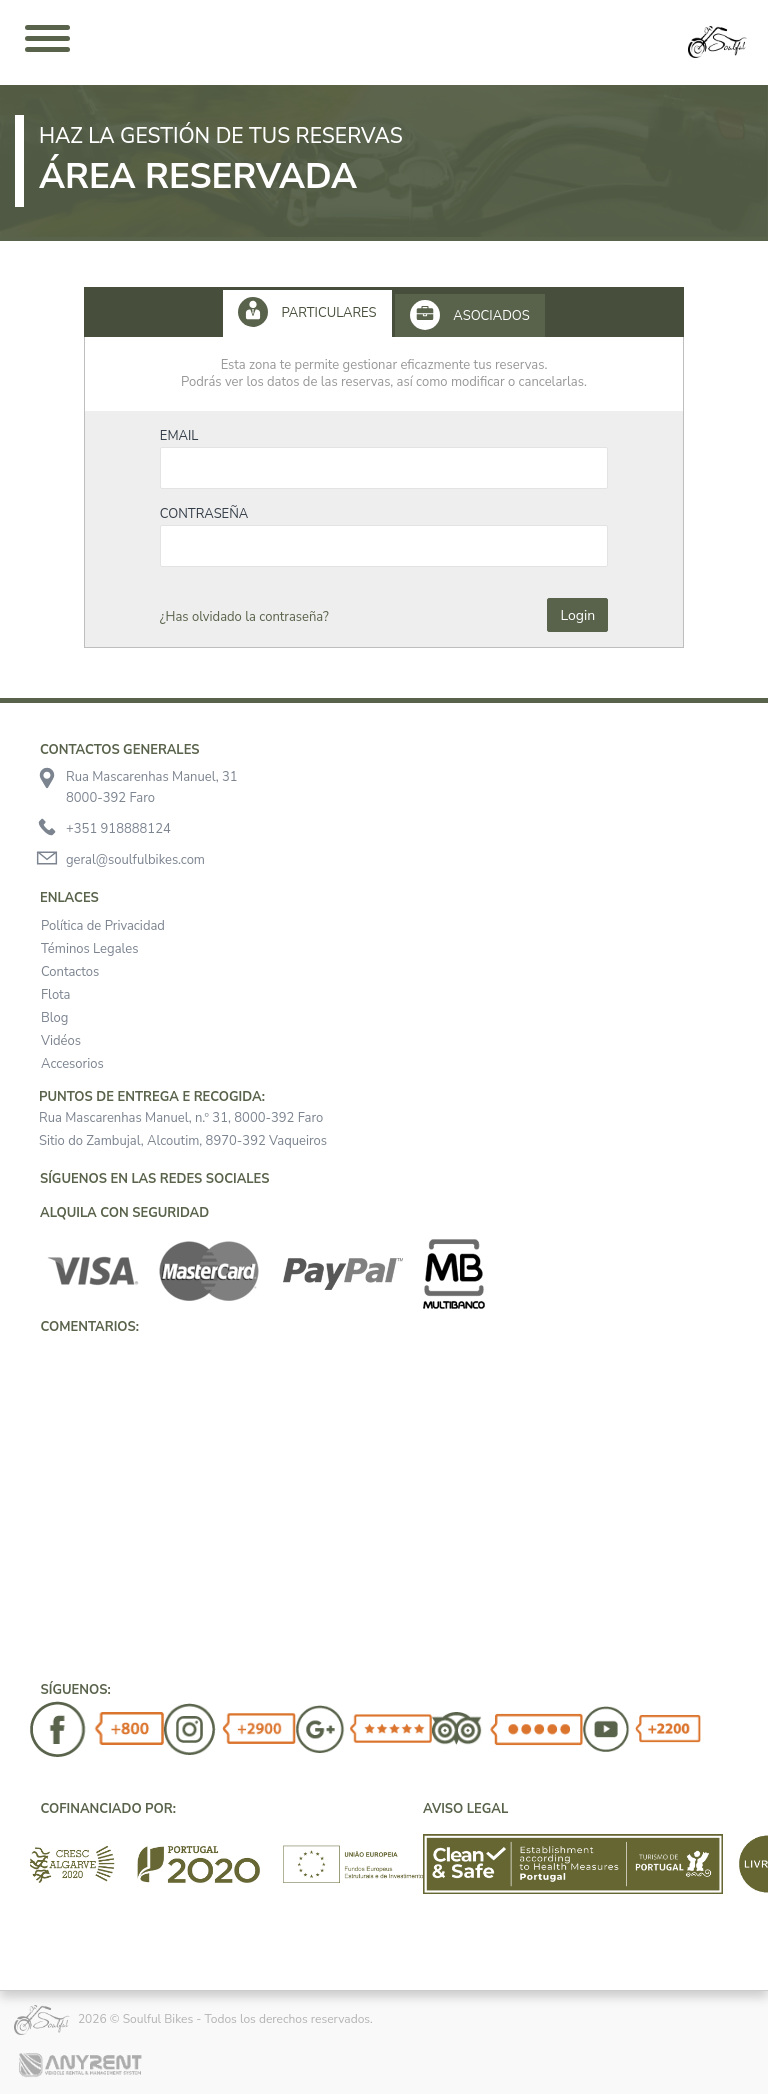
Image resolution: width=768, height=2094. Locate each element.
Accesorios (72, 1064)
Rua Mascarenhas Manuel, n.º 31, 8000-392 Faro (181, 1118)
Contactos (70, 972)
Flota (56, 995)
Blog (54, 1018)
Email (179, 436)
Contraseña (204, 514)
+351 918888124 (118, 829)
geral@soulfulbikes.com (135, 860)
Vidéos (61, 1041)
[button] (30, 1359)
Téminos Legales (89, 949)
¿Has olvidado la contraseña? (244, 617)
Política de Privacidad (103, 926)
